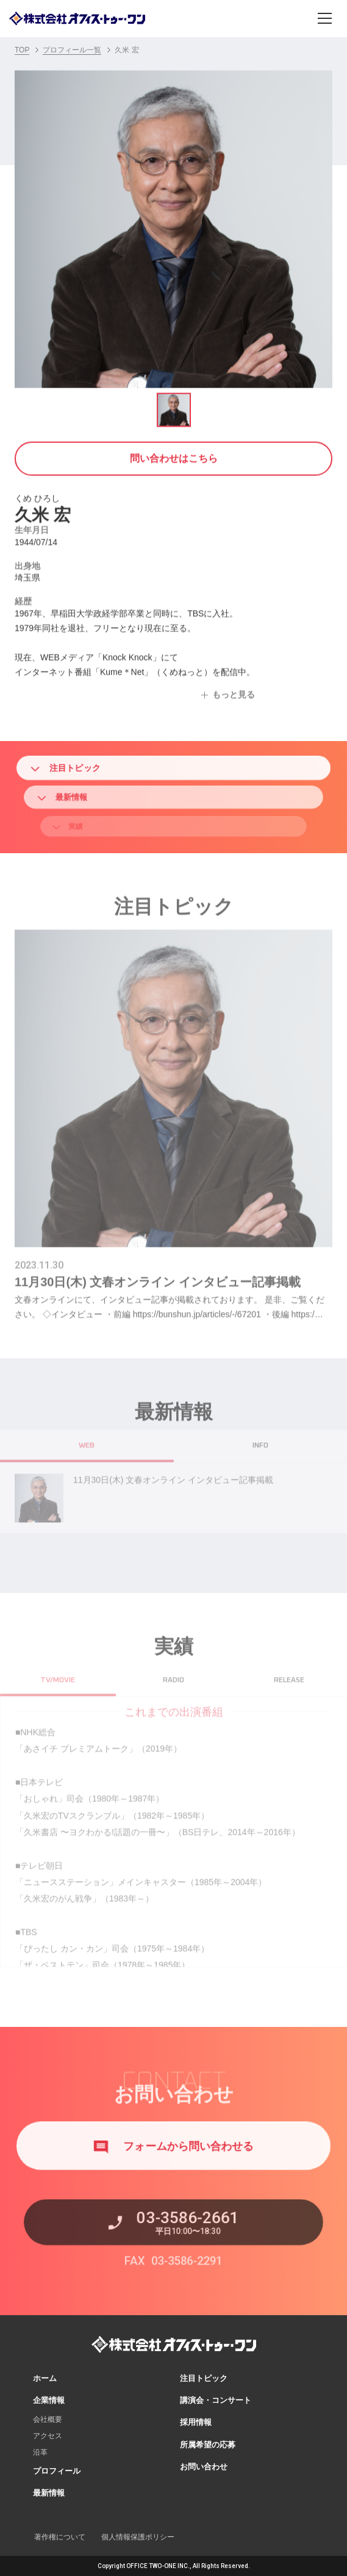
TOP (22, 50)
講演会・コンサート (215, 2400)
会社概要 (47, 2419)
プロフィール (56, 2470)
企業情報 (49, 2400)
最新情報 (49, 2492)
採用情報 (196, 2422)
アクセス (47, 2436)
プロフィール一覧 (72, 50)
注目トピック (91, 768)
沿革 (40, 2452)
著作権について (59, 2537)
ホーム (45, 2378)
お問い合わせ (203, 2466)
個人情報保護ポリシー (137, 2537)
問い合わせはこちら (174, 455)
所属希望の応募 (207, 2444)
